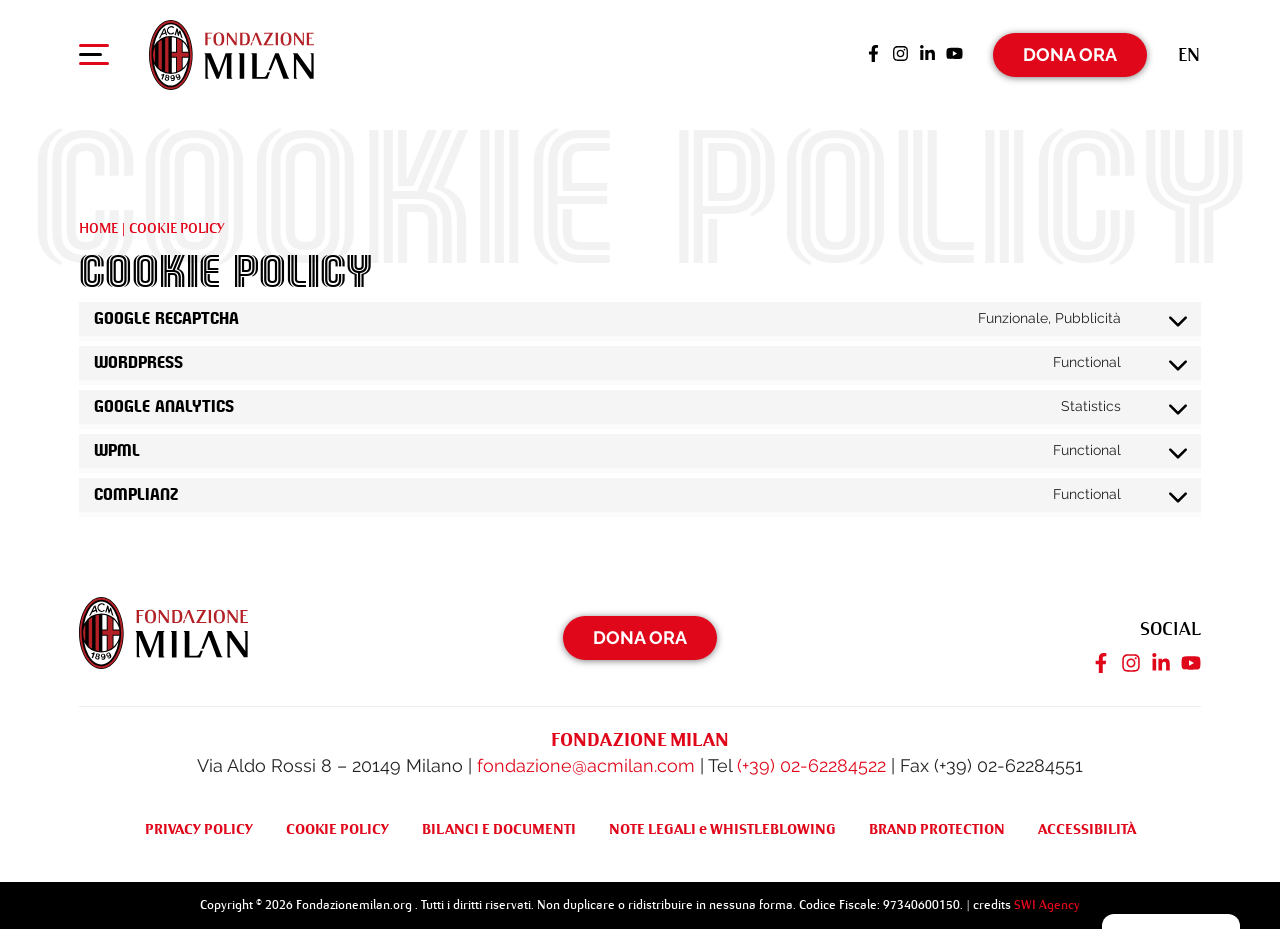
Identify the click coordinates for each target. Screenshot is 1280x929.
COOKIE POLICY (337, 829)
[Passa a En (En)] (1189, 54)
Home (98, 228)
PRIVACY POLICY (199, 829)
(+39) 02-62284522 (811, 765)
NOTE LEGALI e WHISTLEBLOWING (722, 829)
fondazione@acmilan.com (586, 765)
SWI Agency (1047, 904)
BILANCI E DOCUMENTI (499, 829)
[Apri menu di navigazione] (94, 59)
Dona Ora (1070, 54)
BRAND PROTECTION (937, 829)
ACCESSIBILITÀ (1087, 829)
